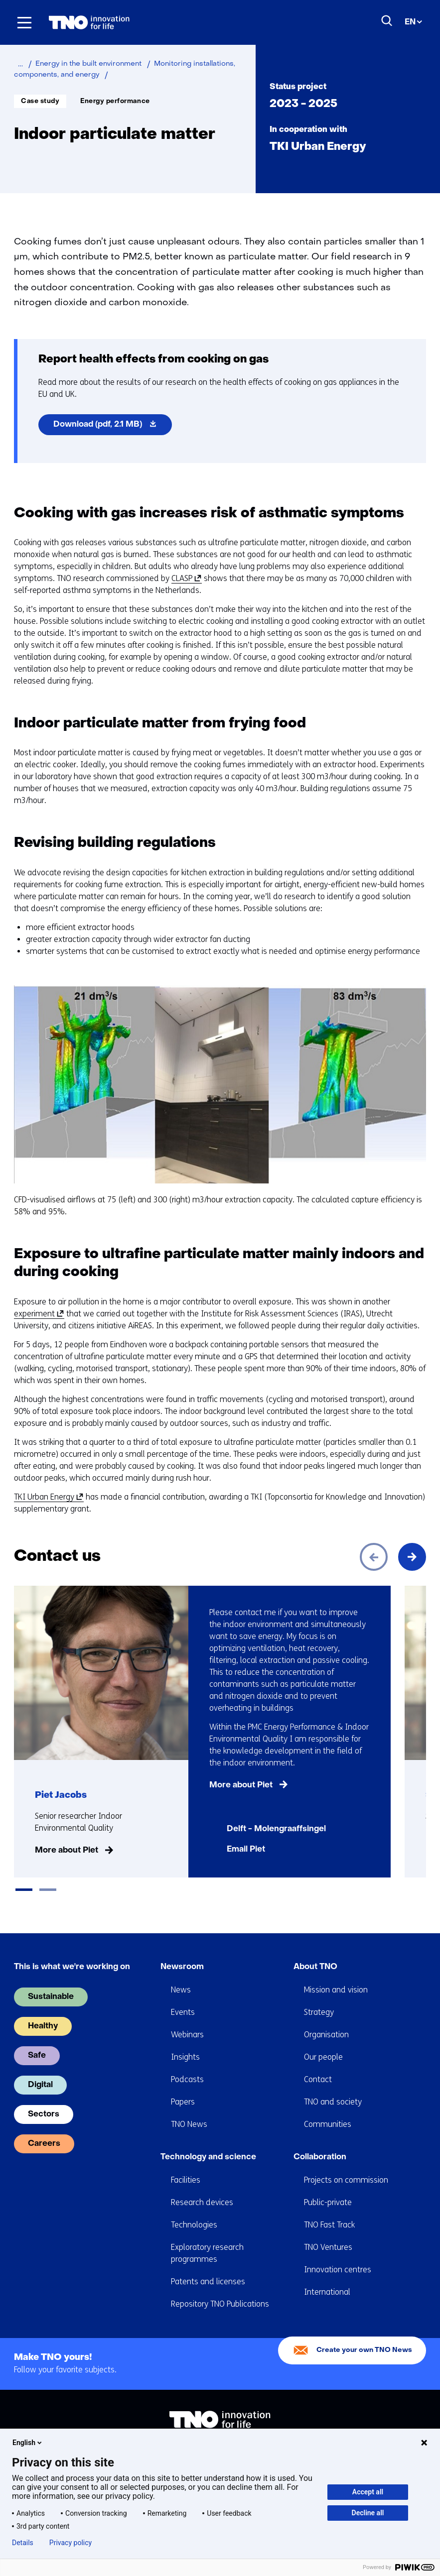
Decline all (368, 2513)
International (327, 2278)
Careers (44, 2130)
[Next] (412, 1557)
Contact (318, 2065)
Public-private (328, 2188)
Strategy (319, 1998)
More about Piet (66, 1851)
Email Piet (246, 1850)
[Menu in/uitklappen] (24, 22)
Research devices (202, 2188)
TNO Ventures (328, 2233)
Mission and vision (336, 1976)
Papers (183, 2088)
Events (183, 1998)
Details (22, 2543)
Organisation (326, 2020)
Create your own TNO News (364, 2336)
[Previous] (374, 1557)
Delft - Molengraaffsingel (276, 1829)
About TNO (315, 1953)
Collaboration (319, 2143)
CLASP (184, 579)
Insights (185, 2043)
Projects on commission (346, 2166)
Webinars (187, 2020)
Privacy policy (70, 2543)
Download (112, 426)
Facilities (185, 2166)
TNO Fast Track (329, 2211)
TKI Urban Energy (47, 1497)
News (181, 1976)
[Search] (387, 20)
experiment (37, 1314)
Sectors (43, 2101)
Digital (40, 2071)
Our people (323, 2043)
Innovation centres (337, 2255)
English (27, 2443)
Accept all (367, 2492)
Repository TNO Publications (220, 2290)
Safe (37, 2042)
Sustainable (51, 1983)
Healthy (43, 2012)
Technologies (194, 2211)
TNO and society (333, 2088)
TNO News (189, 2110)
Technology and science (208, 2143)
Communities (327, 2110)
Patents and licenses (208, 2267)
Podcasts (187, 2065)
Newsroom (182, 1953)
